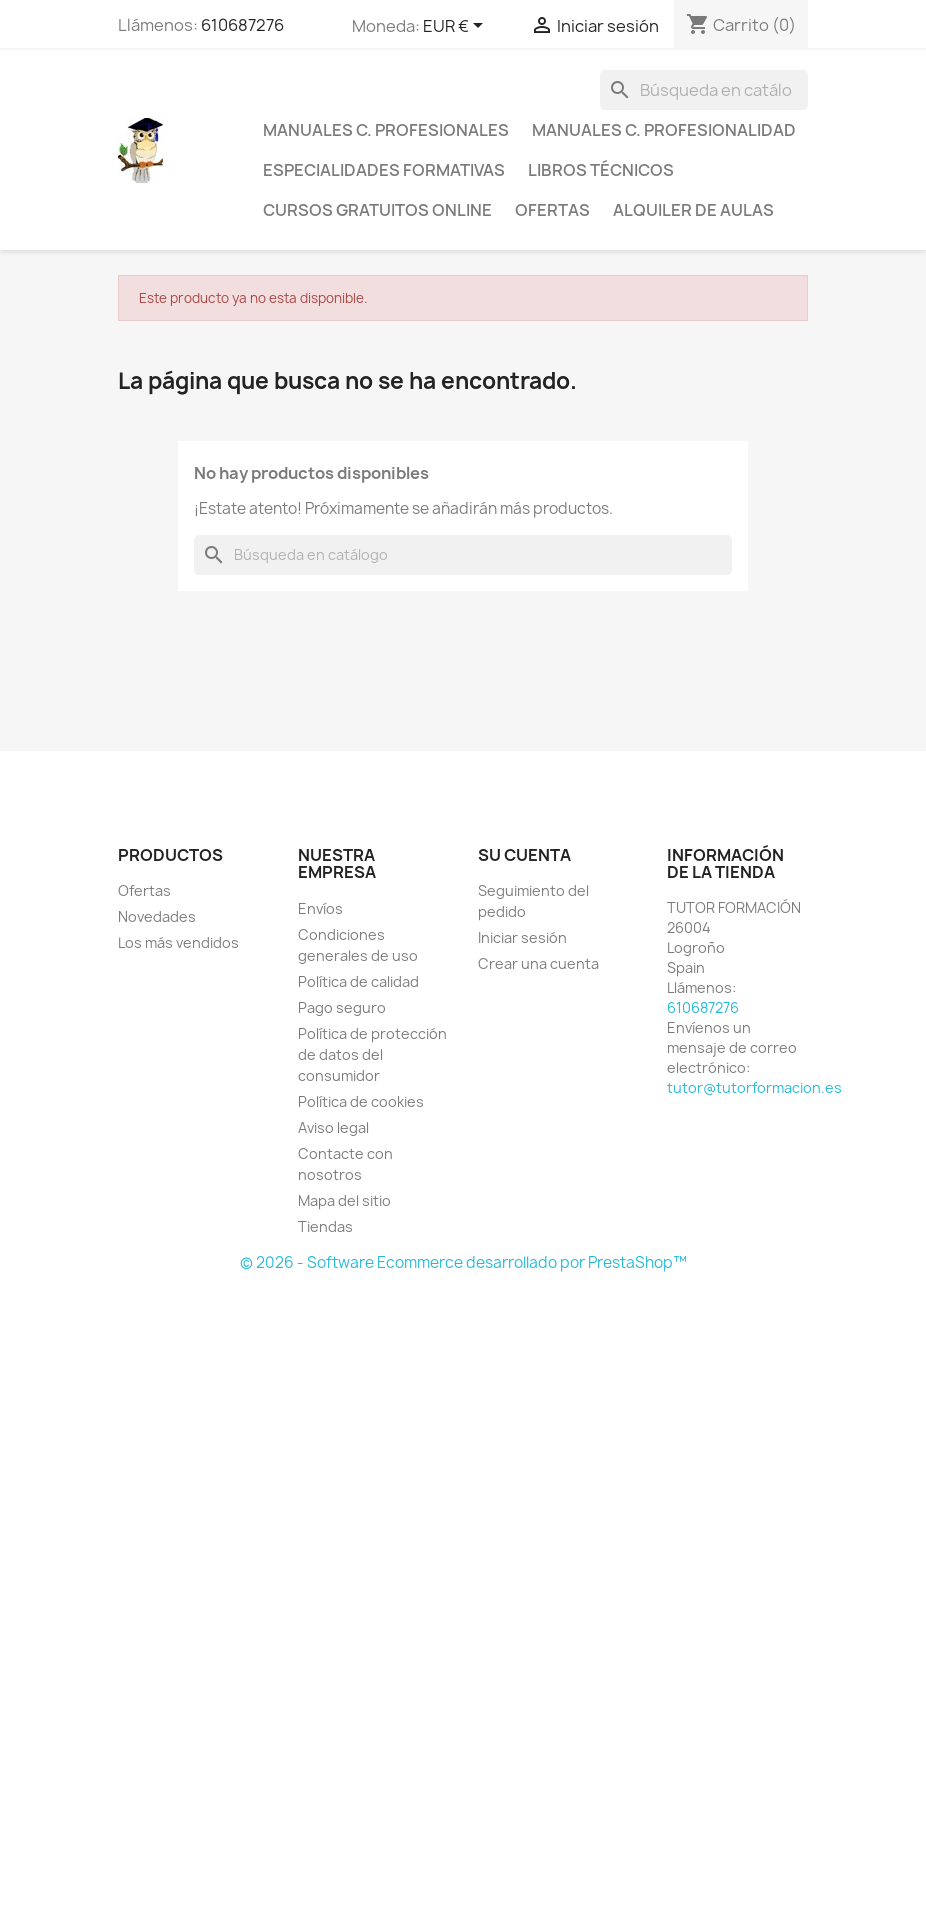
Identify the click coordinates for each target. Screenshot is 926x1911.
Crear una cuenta (538, 963)
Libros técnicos (601, 170)
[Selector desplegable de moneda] (456, 27)
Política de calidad (358, 981)
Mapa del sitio (344, 1200)
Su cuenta (524, 855)
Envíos (320, 908)
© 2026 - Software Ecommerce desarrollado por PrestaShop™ (463, 1262)
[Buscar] (704, 90)
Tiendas (325, 1226)
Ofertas (552, 210)
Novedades (157, 916)
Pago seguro (342, 1007)
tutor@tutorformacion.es (754, 1087)
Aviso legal (333, 1127)
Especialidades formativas (384, 170)
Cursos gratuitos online (377, 210)
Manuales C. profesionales (386, 130)
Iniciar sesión (522, 937)
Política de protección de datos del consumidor (372, 1054)
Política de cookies (361, 1101)
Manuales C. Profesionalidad (664, 130)
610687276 (242, 25)
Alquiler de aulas (693, 210)
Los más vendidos (178, 942)
